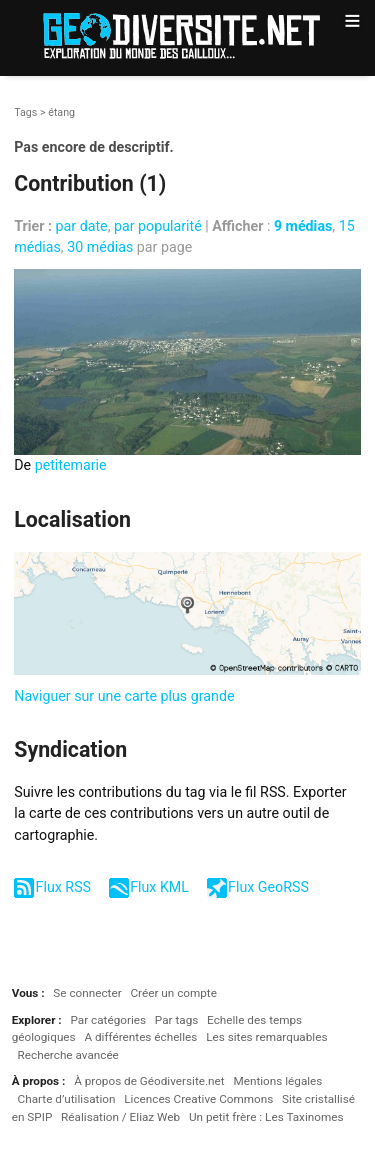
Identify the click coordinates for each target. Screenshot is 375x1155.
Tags (25, 112)
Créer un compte (173, 993)
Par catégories (108, 1020)
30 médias (100, 247)
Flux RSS (63, 887)
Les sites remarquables (266, 1037)
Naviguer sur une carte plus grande (124, 696)
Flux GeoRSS (268, 887)
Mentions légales (277, 1081)
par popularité (158, 226)
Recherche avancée (68, 1055)
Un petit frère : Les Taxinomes (266, 1117)
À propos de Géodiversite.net (149, 1081)
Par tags (176, 1020)
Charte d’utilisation (67, 1099)
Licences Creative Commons (198, 1099)
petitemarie (71, 465)
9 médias (303, 226)
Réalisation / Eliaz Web (120, 1117)
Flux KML (159, 887)
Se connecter (87, 993)
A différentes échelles (140, 1037)
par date (82, 226)
